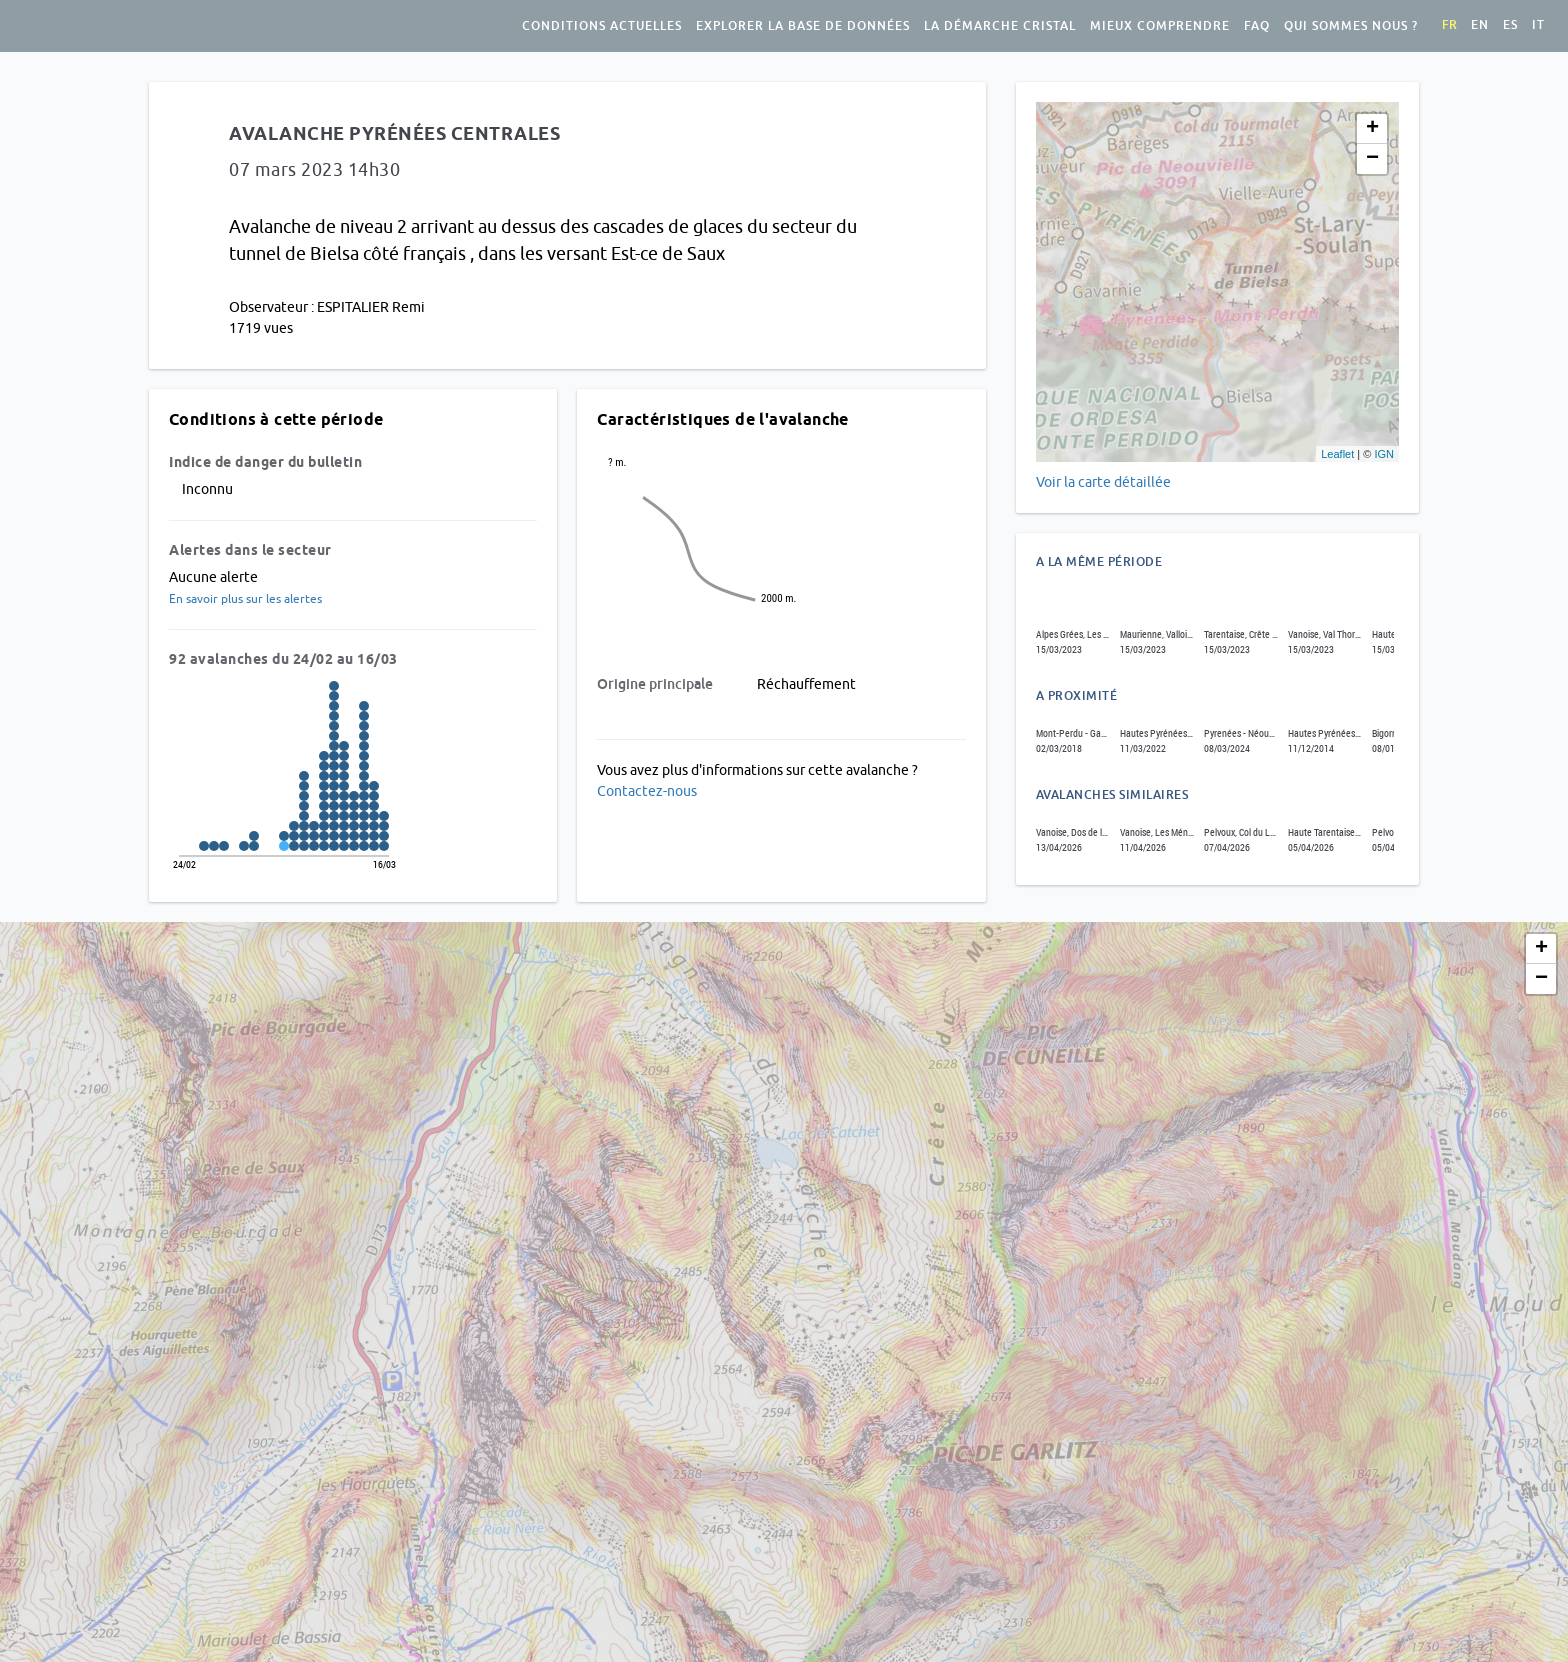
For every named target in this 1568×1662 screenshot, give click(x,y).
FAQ (1257, 26)
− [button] (1372, 159)
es (1510, 25)
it (1538, 25)
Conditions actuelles (602, 26)
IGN (1384, 454)
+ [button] (1372, 129)
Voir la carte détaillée (1103, 482)
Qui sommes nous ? (1351, 26)
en (1480, 25)
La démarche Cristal (1000, 26)
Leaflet (1337, 454)
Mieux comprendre (1160, 26)
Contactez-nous (647, 791)
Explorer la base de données (803, 26)
